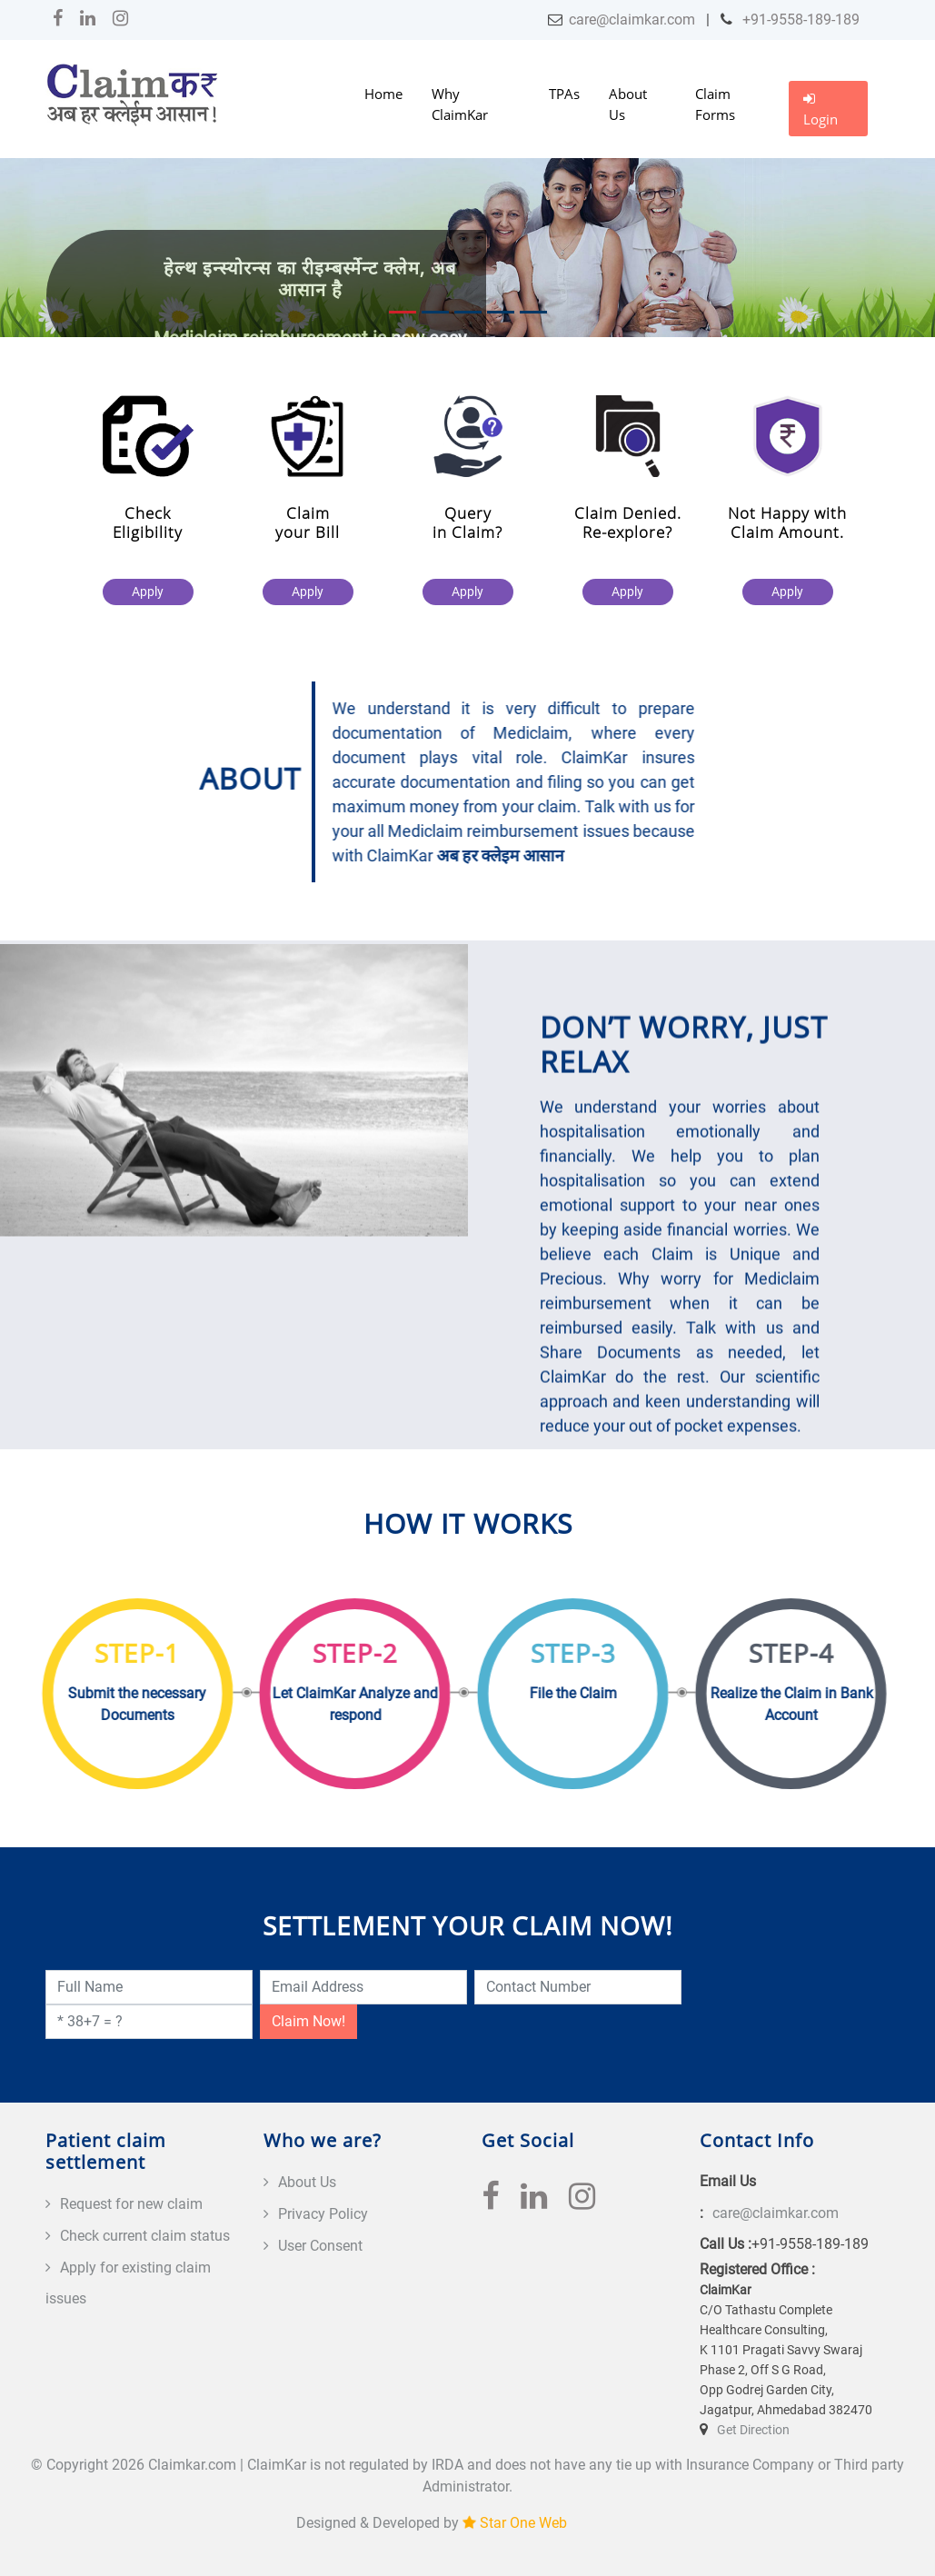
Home (383, 94)
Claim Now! (308, 2021)
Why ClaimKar (460, 104)
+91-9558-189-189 (799, 19)
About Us (628, 104)
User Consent (320, 2245)
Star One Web (523, 2522)
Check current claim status (145, 2235)
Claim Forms (715, 104)
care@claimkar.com (632, 19)
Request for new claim (131, 2204)
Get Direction (753, 2429)
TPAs (564, 94)
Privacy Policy (323, 2214)
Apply (156, 591)
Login (820, 110)
